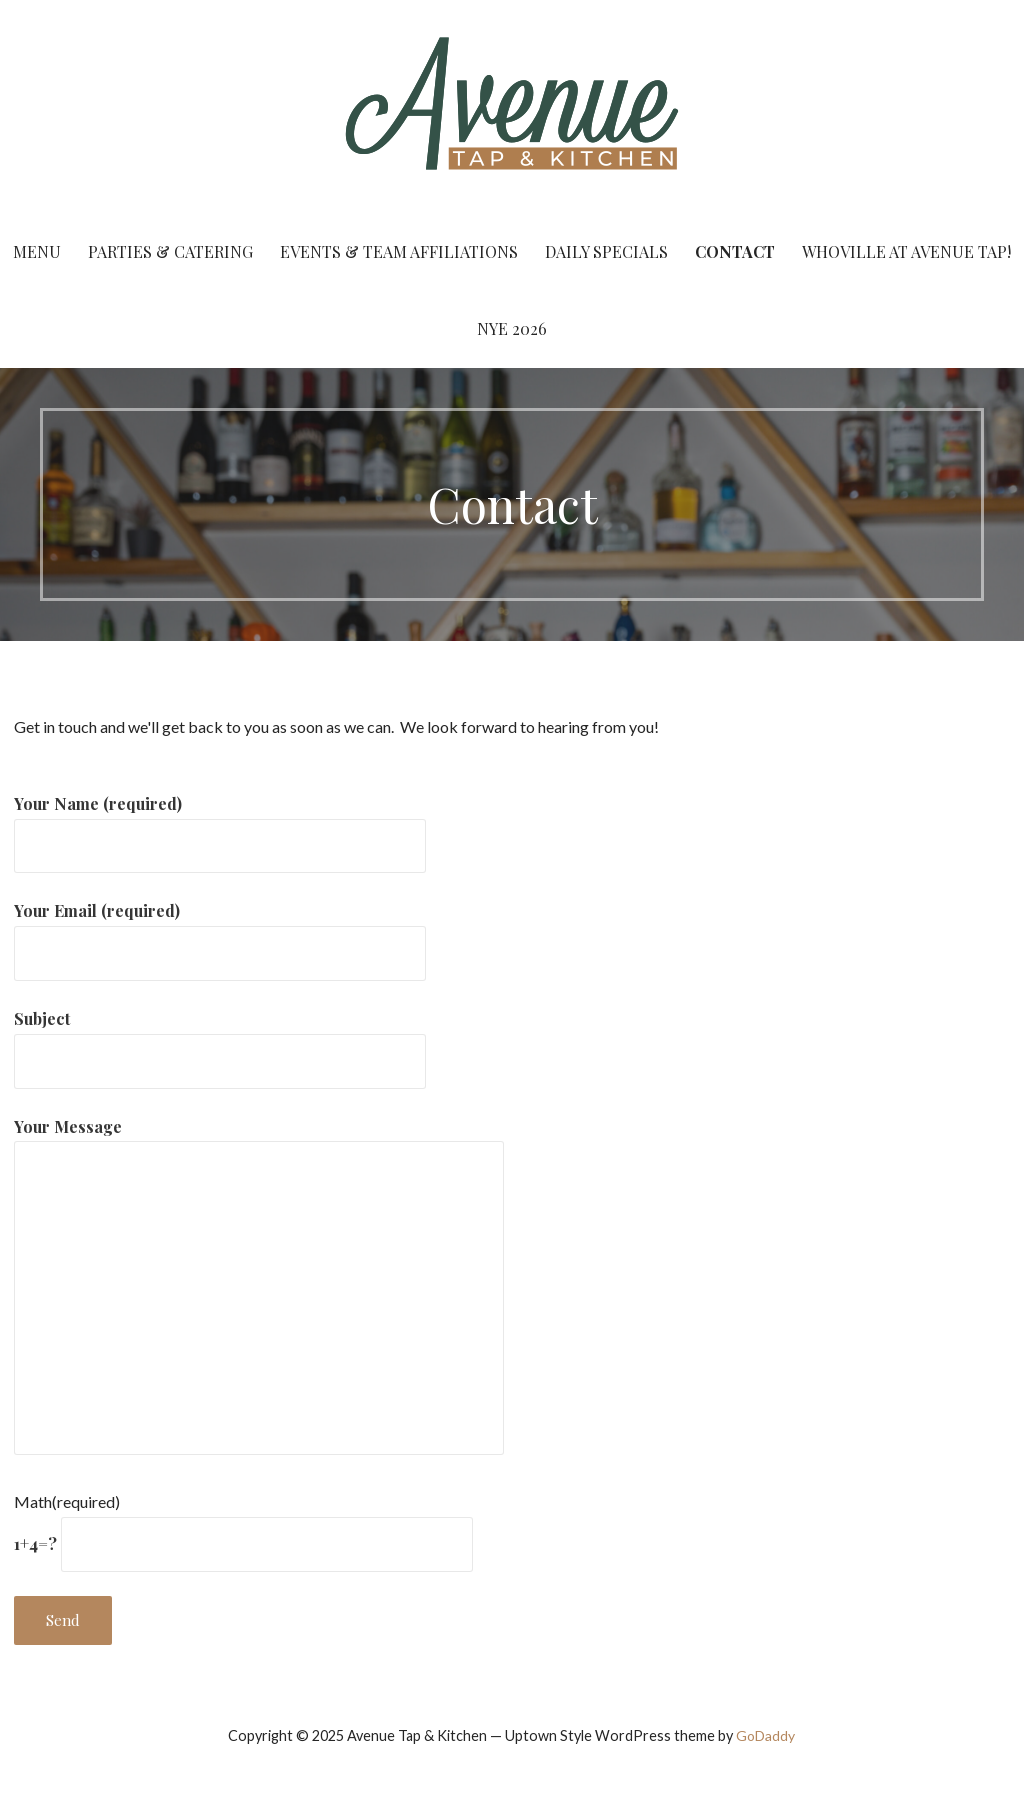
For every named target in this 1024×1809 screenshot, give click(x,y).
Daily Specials (606, 251)
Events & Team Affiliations (399, 251)
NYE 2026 (512, 328)
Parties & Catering (170, 251)
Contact (735, 251)
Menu (37, 251)
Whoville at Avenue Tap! (906, 251)
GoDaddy (765, 1735)
